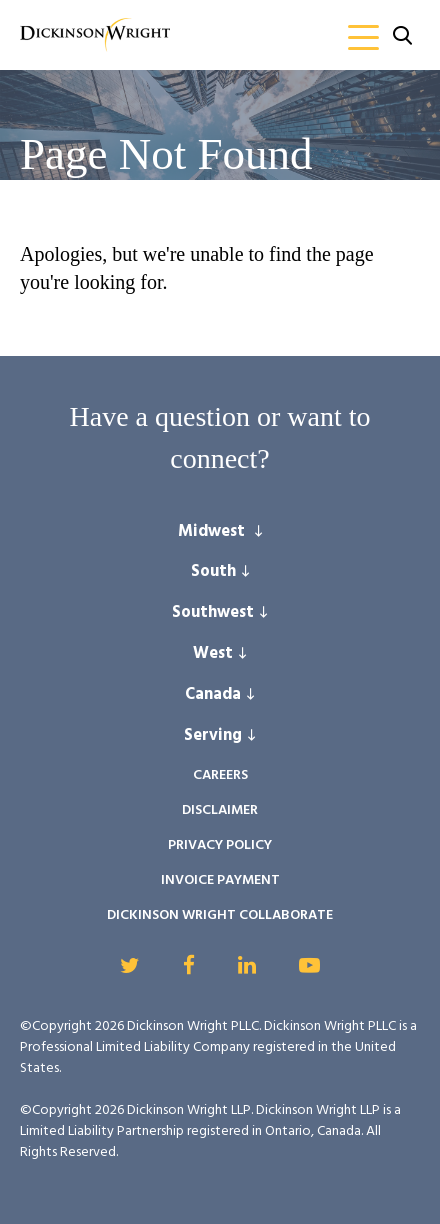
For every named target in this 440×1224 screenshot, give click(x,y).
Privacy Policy (220, 845)
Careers (220, 775)
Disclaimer (220, 810)
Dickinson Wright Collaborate (220, 915)
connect (213, 458)
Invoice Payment (220, 880)
